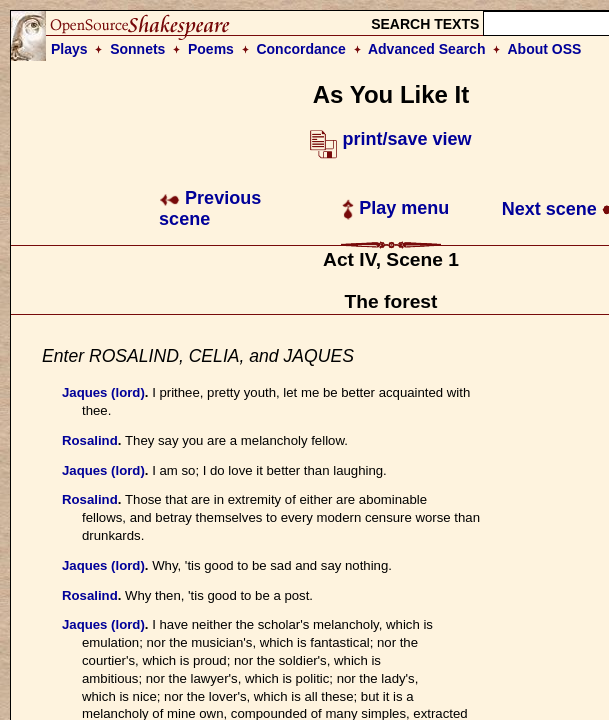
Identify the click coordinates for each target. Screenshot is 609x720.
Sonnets (137, 49)
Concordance (300, 49)
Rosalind (90, 440)
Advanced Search (427, 49)
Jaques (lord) (103, 392)
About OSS (545, 49)
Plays (69, 49)
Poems (211, 49)
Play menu (395, 208)
